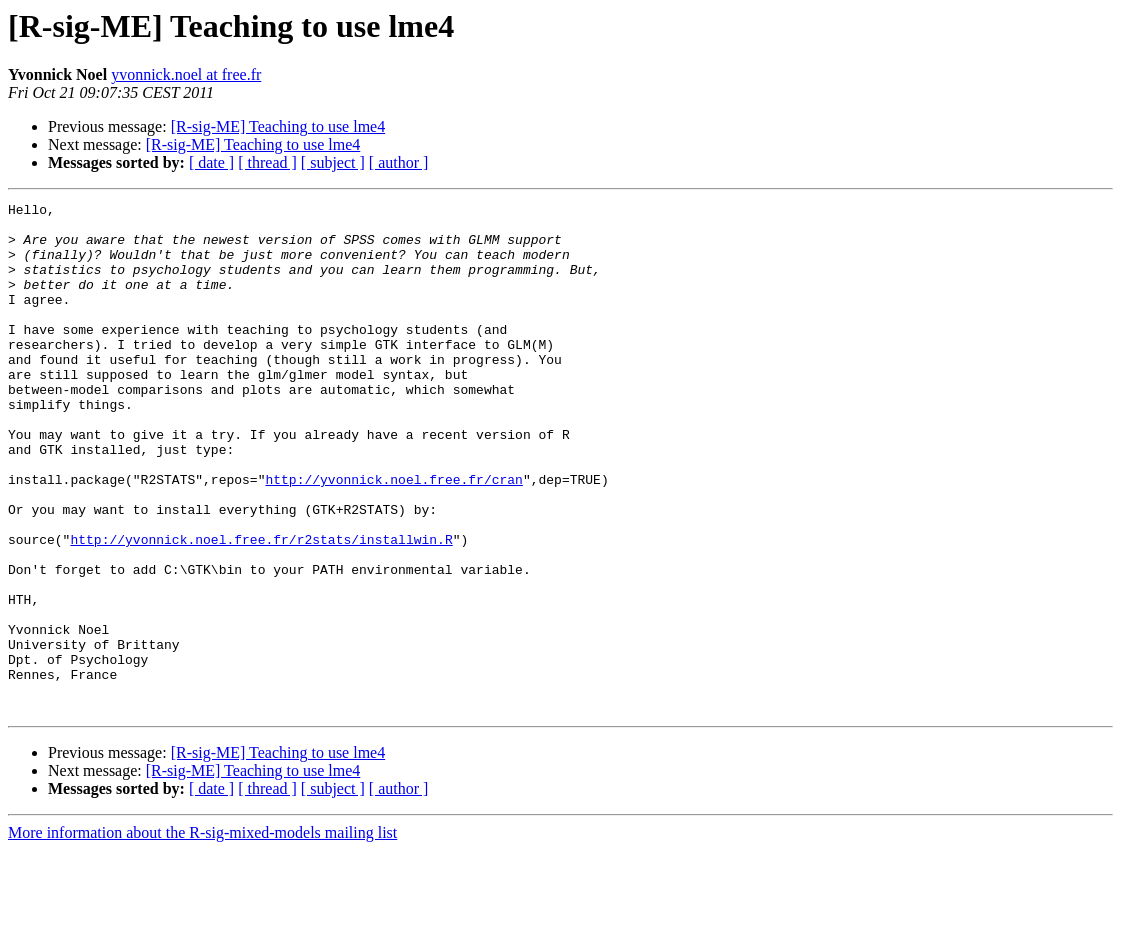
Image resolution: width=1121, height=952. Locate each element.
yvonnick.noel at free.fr (186, 74)
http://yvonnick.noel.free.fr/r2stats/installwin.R (261, 608)
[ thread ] (267, 162)
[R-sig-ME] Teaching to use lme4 (278, 126)
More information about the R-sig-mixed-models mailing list (202, 934)
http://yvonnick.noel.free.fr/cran (393, 536)
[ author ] (399, 162)
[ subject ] (333, 162)
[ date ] (211, 162)
